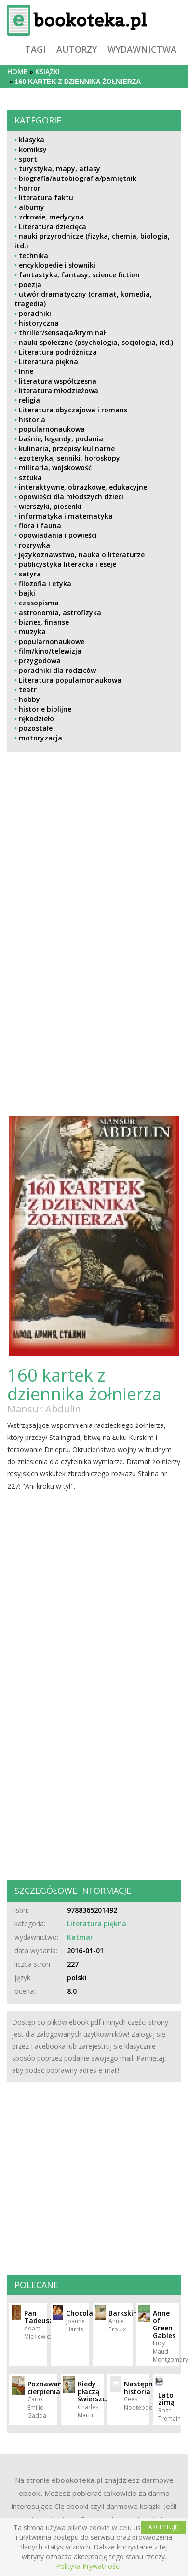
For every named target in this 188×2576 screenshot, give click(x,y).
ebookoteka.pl (77, 2480)
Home (17, 71)
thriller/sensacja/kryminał (62, 332)
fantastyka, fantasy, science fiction (79, 274)
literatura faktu (46, 197)
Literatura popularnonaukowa (70, 680)
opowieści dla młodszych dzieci (71, 496)
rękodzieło (36, 718)
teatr (28, 689)
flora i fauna (40, 525)
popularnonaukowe (51, 641)
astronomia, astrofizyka (60, 612)
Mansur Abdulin (44, 1408)
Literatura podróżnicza (58, 351)
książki (47, 71)
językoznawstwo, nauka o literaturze (82, 554)
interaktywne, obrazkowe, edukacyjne (83, 487)
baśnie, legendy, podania (61, 438)
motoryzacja (40, 737)
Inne (26, 371)
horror (29, 187)
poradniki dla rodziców (57, 670)
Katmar (80, 1937)
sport (28, 159)
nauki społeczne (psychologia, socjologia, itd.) (96, 342)
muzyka (32, 631)
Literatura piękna (48, 361)
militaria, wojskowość (55, 467)
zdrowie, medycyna (51, 216)
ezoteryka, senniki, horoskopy (69, 458)
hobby (29, 699)
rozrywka (34, 544)
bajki (27, 593)
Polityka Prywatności (88, 2566)
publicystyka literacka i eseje (67, 564)
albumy (31, 207)
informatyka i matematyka (66, 516)
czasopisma (39, 602)
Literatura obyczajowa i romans (73, 409)
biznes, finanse (44, 622)
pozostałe (36, 728)
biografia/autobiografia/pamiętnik (77, 178)
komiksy (33, 149)
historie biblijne (45, 708)
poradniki (35, 313)
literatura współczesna (57, 380)
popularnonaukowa (52, 429)
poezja (30, 284)
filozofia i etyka (45, 583)
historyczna (39, 323)
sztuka (30, 477)
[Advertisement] (88, 843)
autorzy (76, 49)
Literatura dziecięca (52, 226)
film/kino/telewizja (50, 651)
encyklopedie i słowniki (57, 265)
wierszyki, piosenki (50, 506)
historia (32, 419)
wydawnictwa (141, 49)
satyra (30, 573)
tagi (35, 49)
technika (33, 255)
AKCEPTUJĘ (163, 2527)
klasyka (31, 139)
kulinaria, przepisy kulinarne (67, 448)
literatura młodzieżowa (58, 390)
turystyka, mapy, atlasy (59, 168)
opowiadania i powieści (58, 535)
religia (29, 400)
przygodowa (40, 660)
